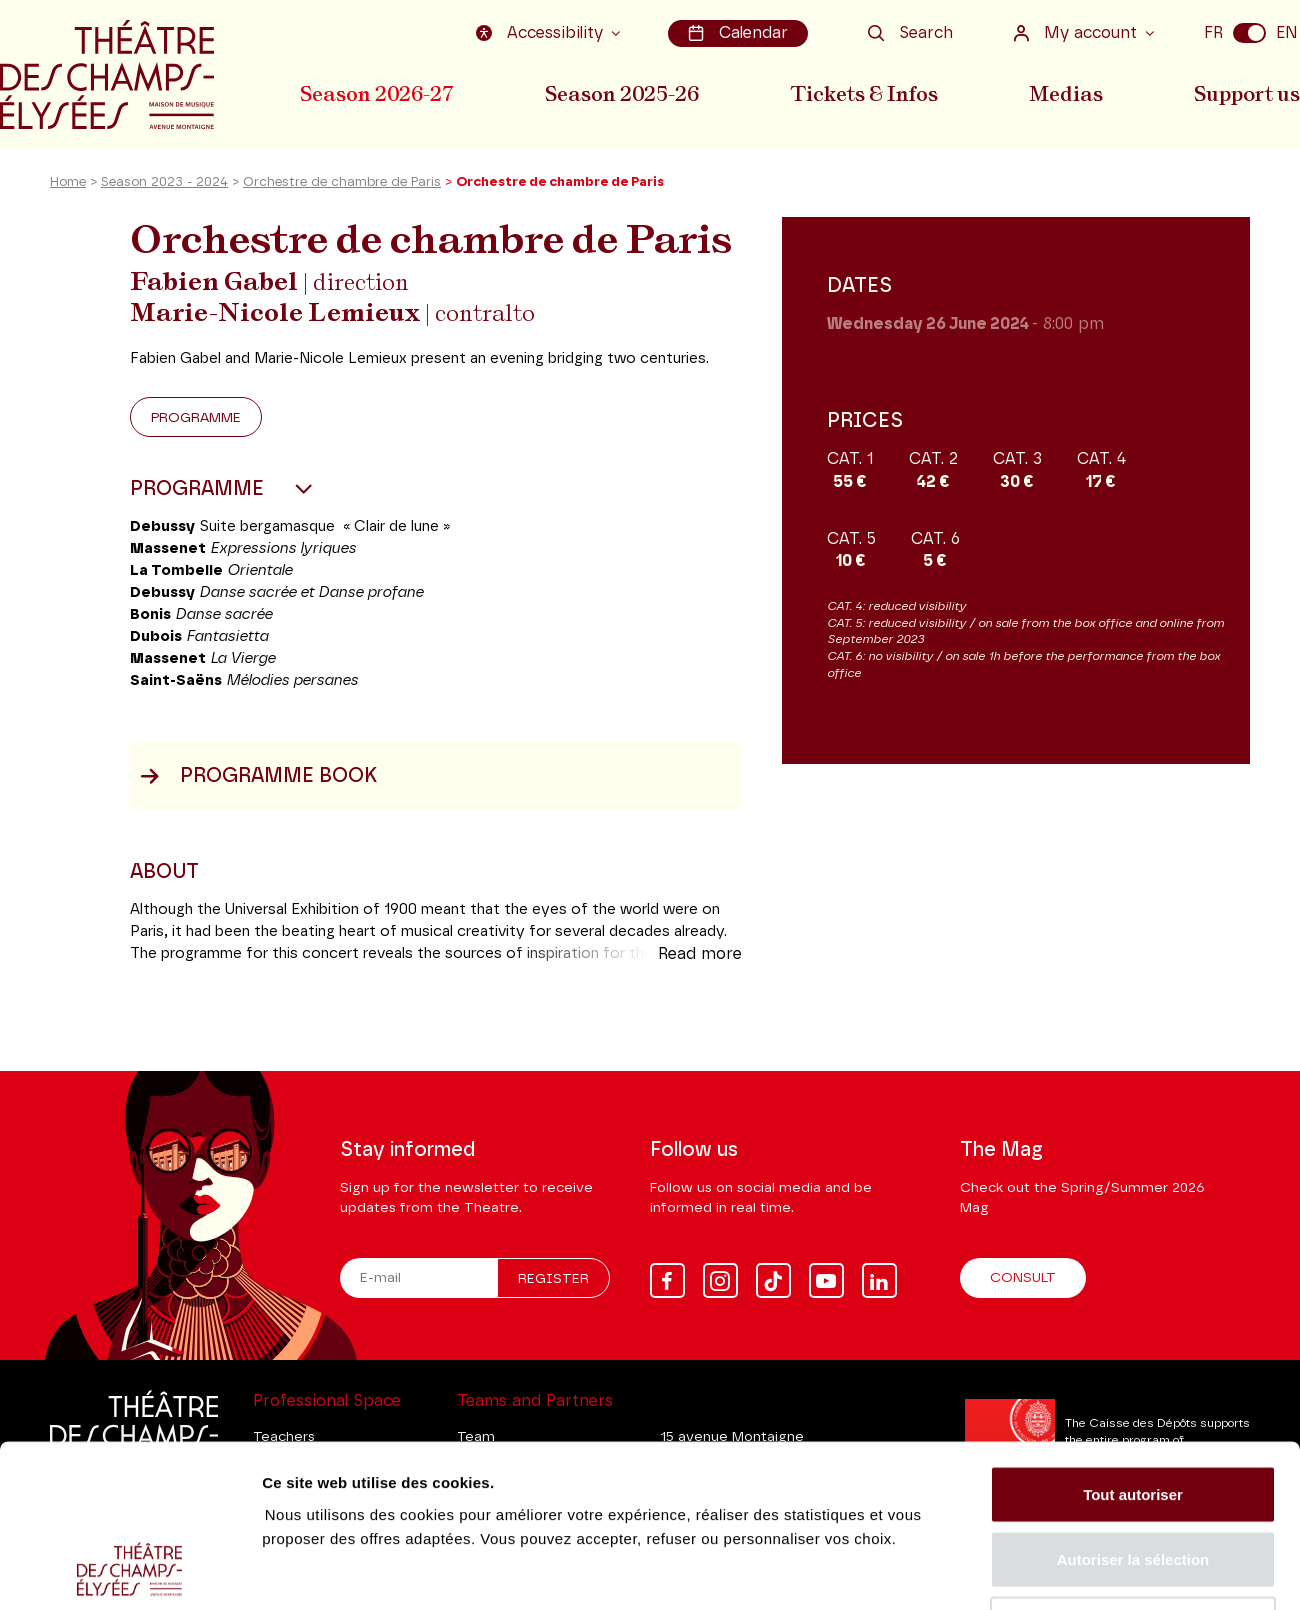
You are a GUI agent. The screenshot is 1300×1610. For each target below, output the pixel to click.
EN (1287, 33)
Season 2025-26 (622, 93)
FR (1213, 33)
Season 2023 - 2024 (164, 183)
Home (68, 183)
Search (910, 33)
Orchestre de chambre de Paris (342, 183)
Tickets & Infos (864, 93)
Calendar (738, 33)
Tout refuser (1133, 1478)
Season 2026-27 (377, 93)
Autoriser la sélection (1133, 1413)
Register (553, 1279)
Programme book (258, 777)
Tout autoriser (1133, 1347)
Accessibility (542, 33)
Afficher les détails (1101, 1570)
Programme (196, 419)
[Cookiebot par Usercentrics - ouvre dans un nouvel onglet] (129, 1571)
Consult (1023, 1278)
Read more (700, 955)
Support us (1247, 93)
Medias (1066, 93)
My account (1077, 33)
